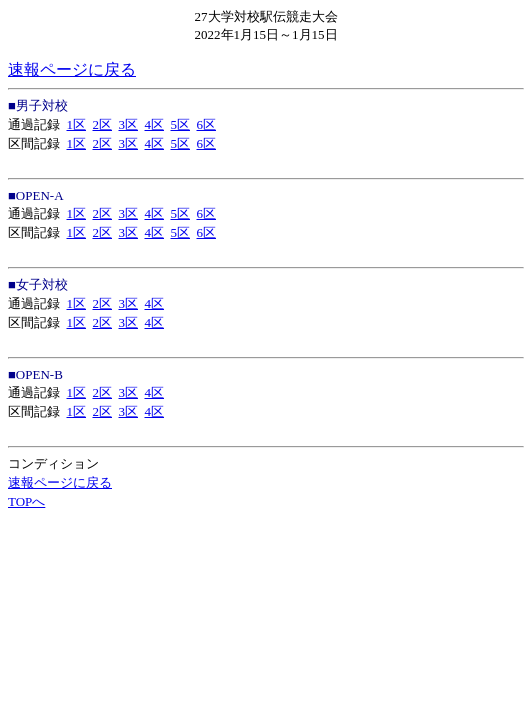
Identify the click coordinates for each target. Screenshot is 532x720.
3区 (129, 124)
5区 (181, 124)
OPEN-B (39, 374)
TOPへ (26, 501)
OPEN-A (40, 195)
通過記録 (34, 124)
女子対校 (42, 284)
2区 (103, 124)
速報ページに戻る (72, 69)
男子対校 (42, 105)
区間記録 (34, 143)
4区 (155, 124)
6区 (207, 124)
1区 (77, 124)
